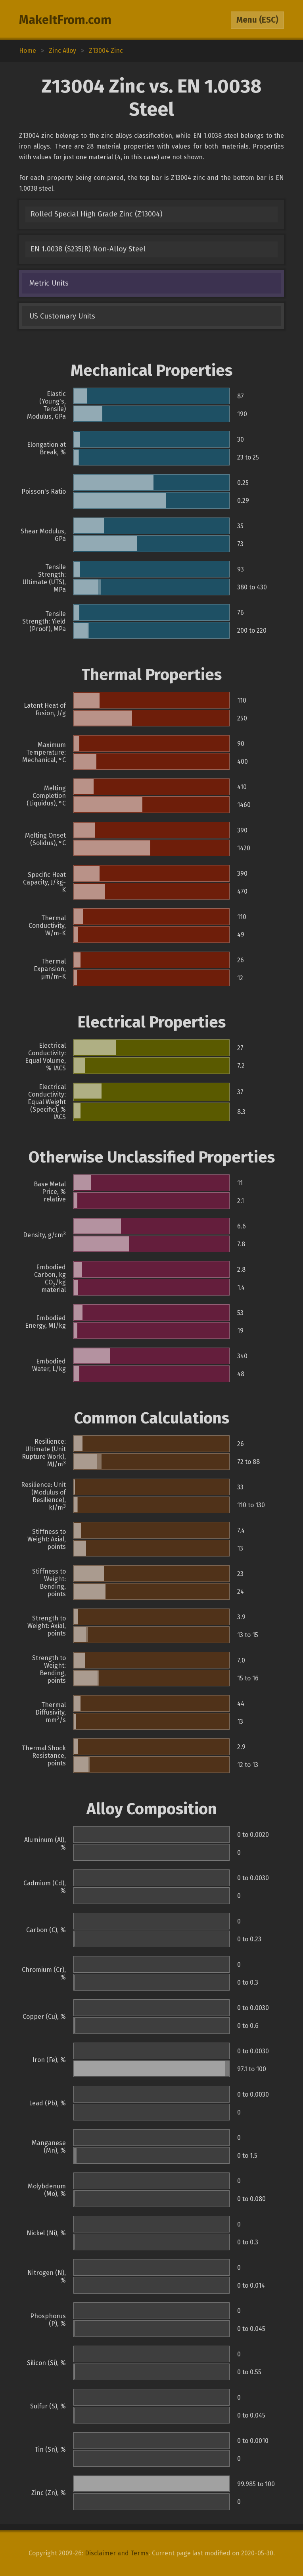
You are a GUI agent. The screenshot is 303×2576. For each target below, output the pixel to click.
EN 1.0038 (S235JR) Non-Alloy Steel (88, 249)
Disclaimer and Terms (117, 2553)
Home (27, 50)
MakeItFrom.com (65, 20)
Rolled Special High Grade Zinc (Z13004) (97, 214)
